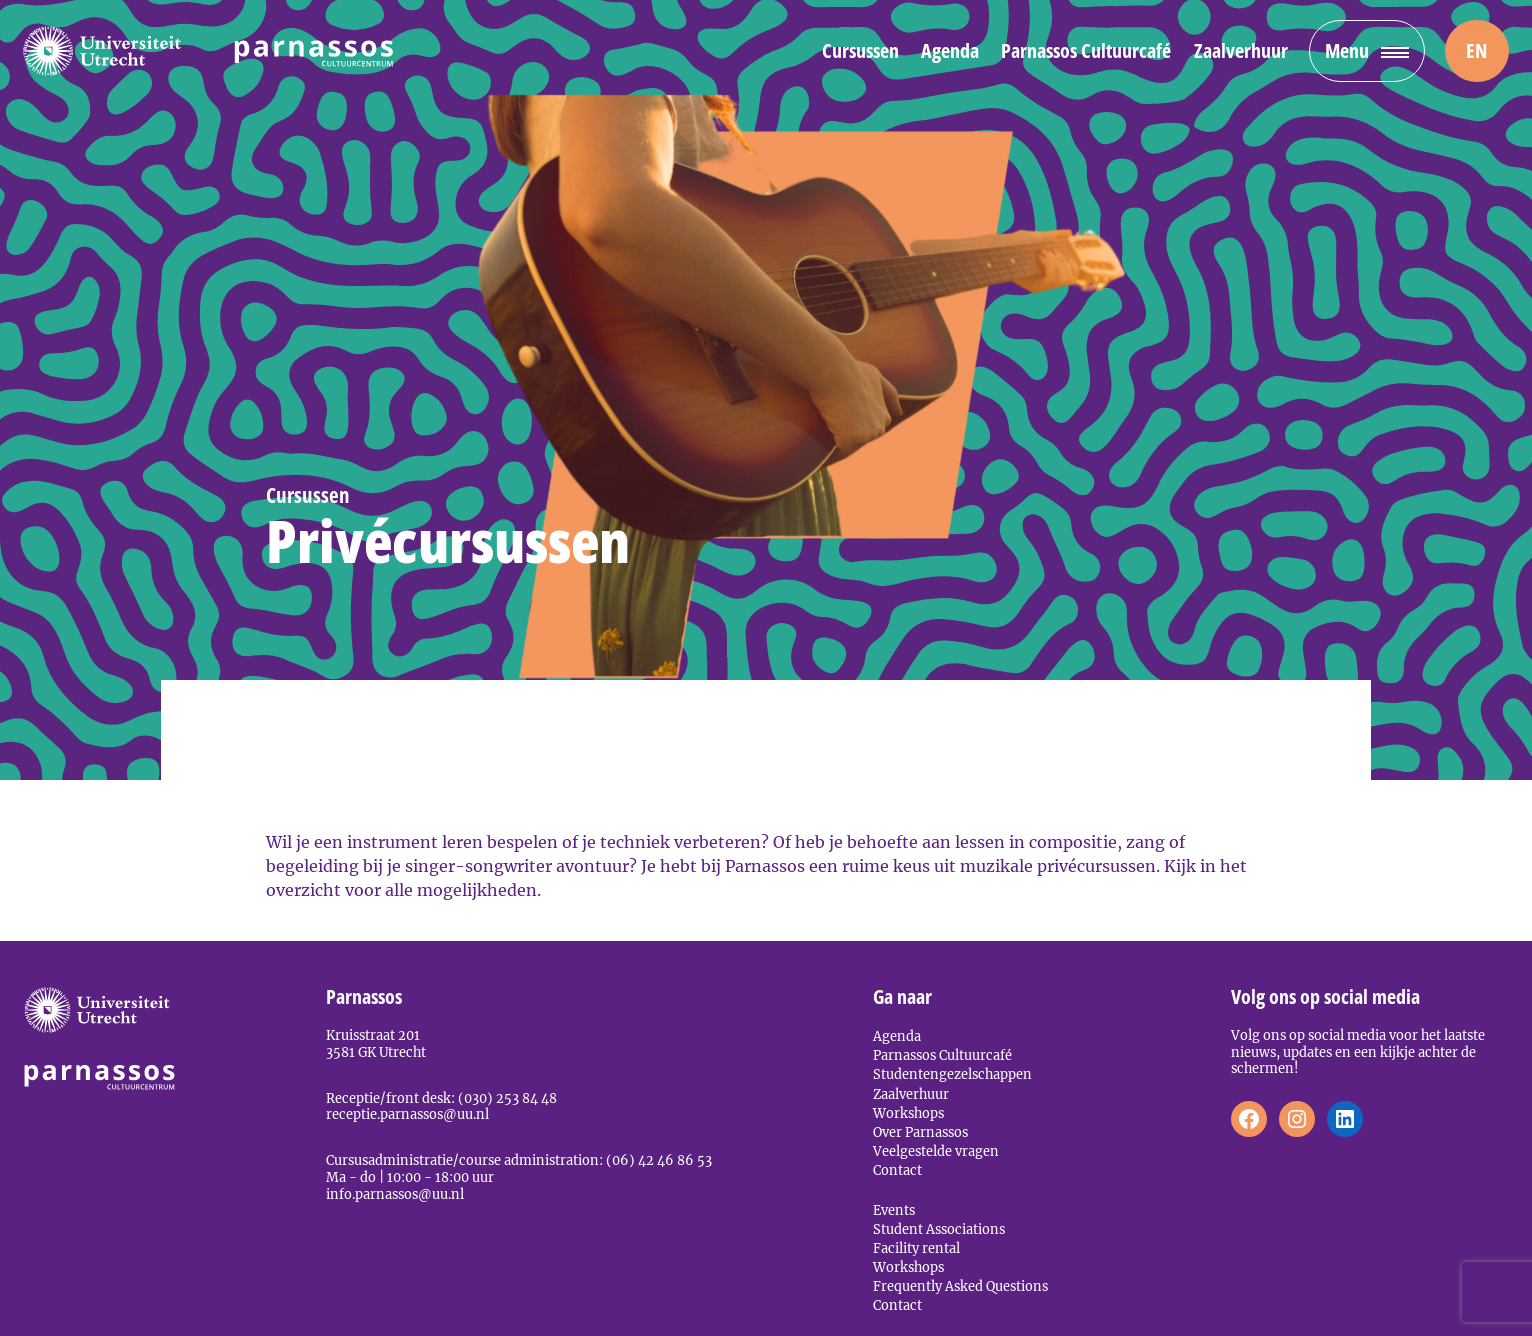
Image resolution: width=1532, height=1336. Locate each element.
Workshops (908, 1113)
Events (894, 1210)
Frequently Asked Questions (960, 1286)
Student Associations (939, 1229)
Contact (897, 1170)
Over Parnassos (920, 1132)
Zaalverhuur (1241, 50)
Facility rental (916, 1248)
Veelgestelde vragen (936, 1151)
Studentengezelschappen (952, 1074)
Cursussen (860, 50)
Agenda (950, 50)
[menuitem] (1477, 51)
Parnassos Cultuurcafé (1086, 50)
